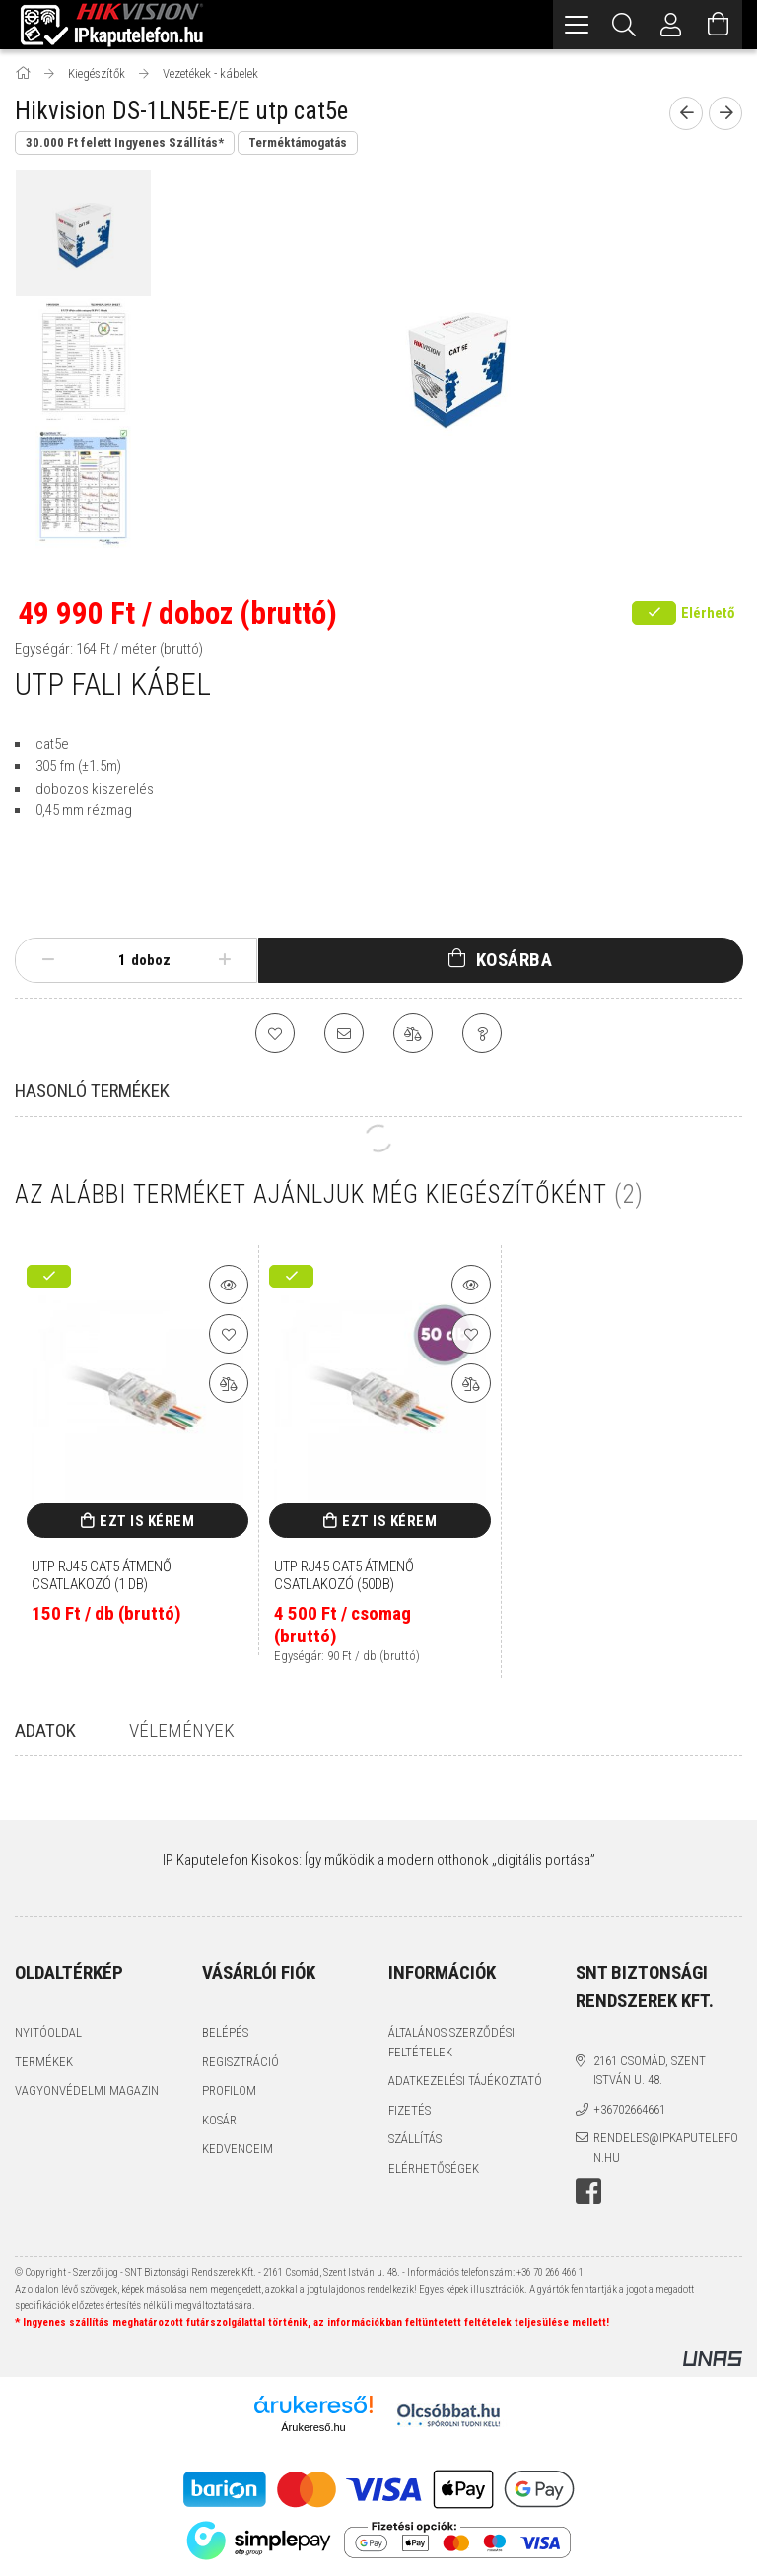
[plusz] (224, 960)
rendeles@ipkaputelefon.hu (665, 2147)
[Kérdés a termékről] (482, 1033)
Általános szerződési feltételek (451, 2042)
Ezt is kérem (147, 1521)
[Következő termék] (725, 113)
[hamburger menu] (576, 24)
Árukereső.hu (313, 2427)
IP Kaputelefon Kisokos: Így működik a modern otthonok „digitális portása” (379, 1860)
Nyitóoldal (48, 2032)
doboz (151, 960)
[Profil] (671, 24)
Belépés (225, 2032)
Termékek (44, 2061)
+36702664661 (629, 2109)
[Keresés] (624, 24)
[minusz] (48, 960)
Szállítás (415, 2138)
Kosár (219, 2120)
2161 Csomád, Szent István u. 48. (649, 2071)
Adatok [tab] (45, 1730)
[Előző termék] (686, 113)
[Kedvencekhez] (275, 1033)
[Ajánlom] (344, 1033)
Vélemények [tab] (182, 1730)
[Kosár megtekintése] (718, 24)
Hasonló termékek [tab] (92, 1090)
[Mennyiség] (111, 960)
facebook (588, 2191)
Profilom (229, 2090)
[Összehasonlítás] (413, 1033)
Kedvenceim (237, 2148)
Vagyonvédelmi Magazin (87, 2090)
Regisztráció (240, 2061)
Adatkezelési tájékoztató (465, 2080)
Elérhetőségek (433, 2168)
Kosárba (514, 959)
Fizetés (409, 2110)
